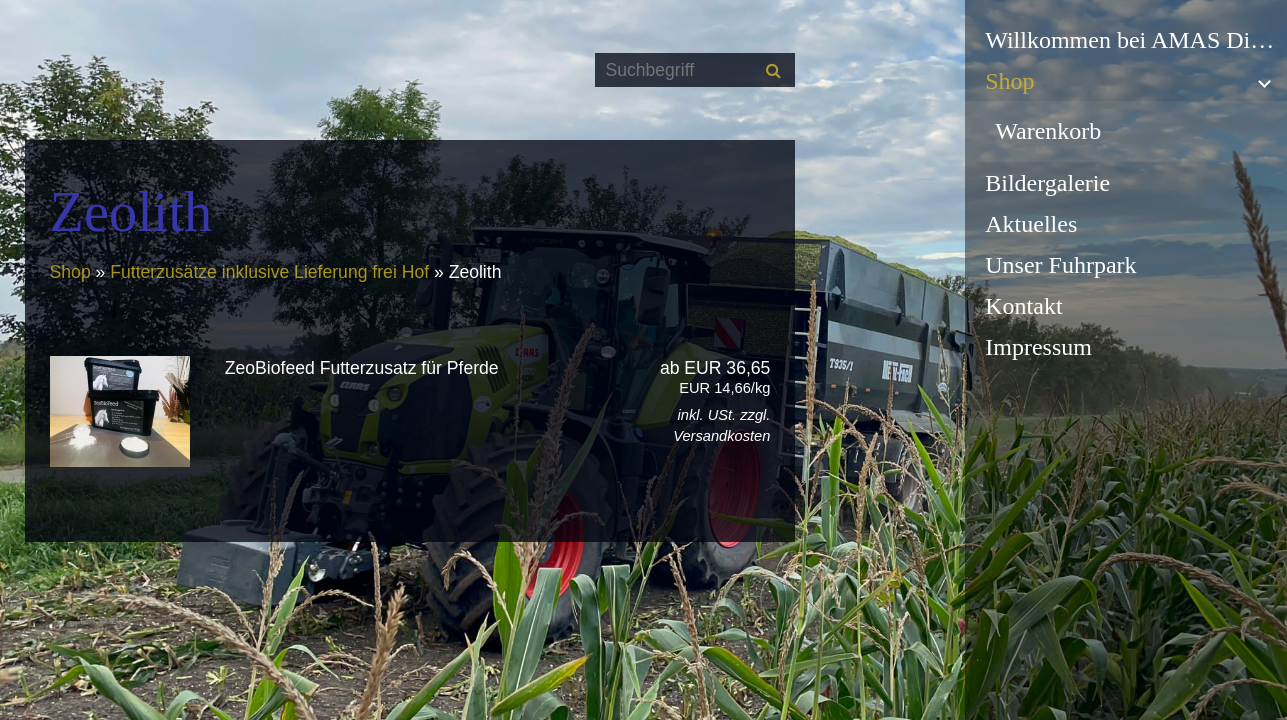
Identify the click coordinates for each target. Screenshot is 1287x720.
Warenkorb (1048, 131)
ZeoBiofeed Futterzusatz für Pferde (362, 368)
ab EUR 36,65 (688, 378)
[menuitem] (1126, 40)
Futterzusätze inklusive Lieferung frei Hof (272, 272)
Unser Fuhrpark (1060, 265)
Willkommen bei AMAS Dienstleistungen (1136, 40)
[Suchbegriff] (695, 70)
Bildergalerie (1047, 183)
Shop (1009, 81)
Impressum (1038, 347)
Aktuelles (1031, 224)
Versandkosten (721, 436)
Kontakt (1023, 306)
